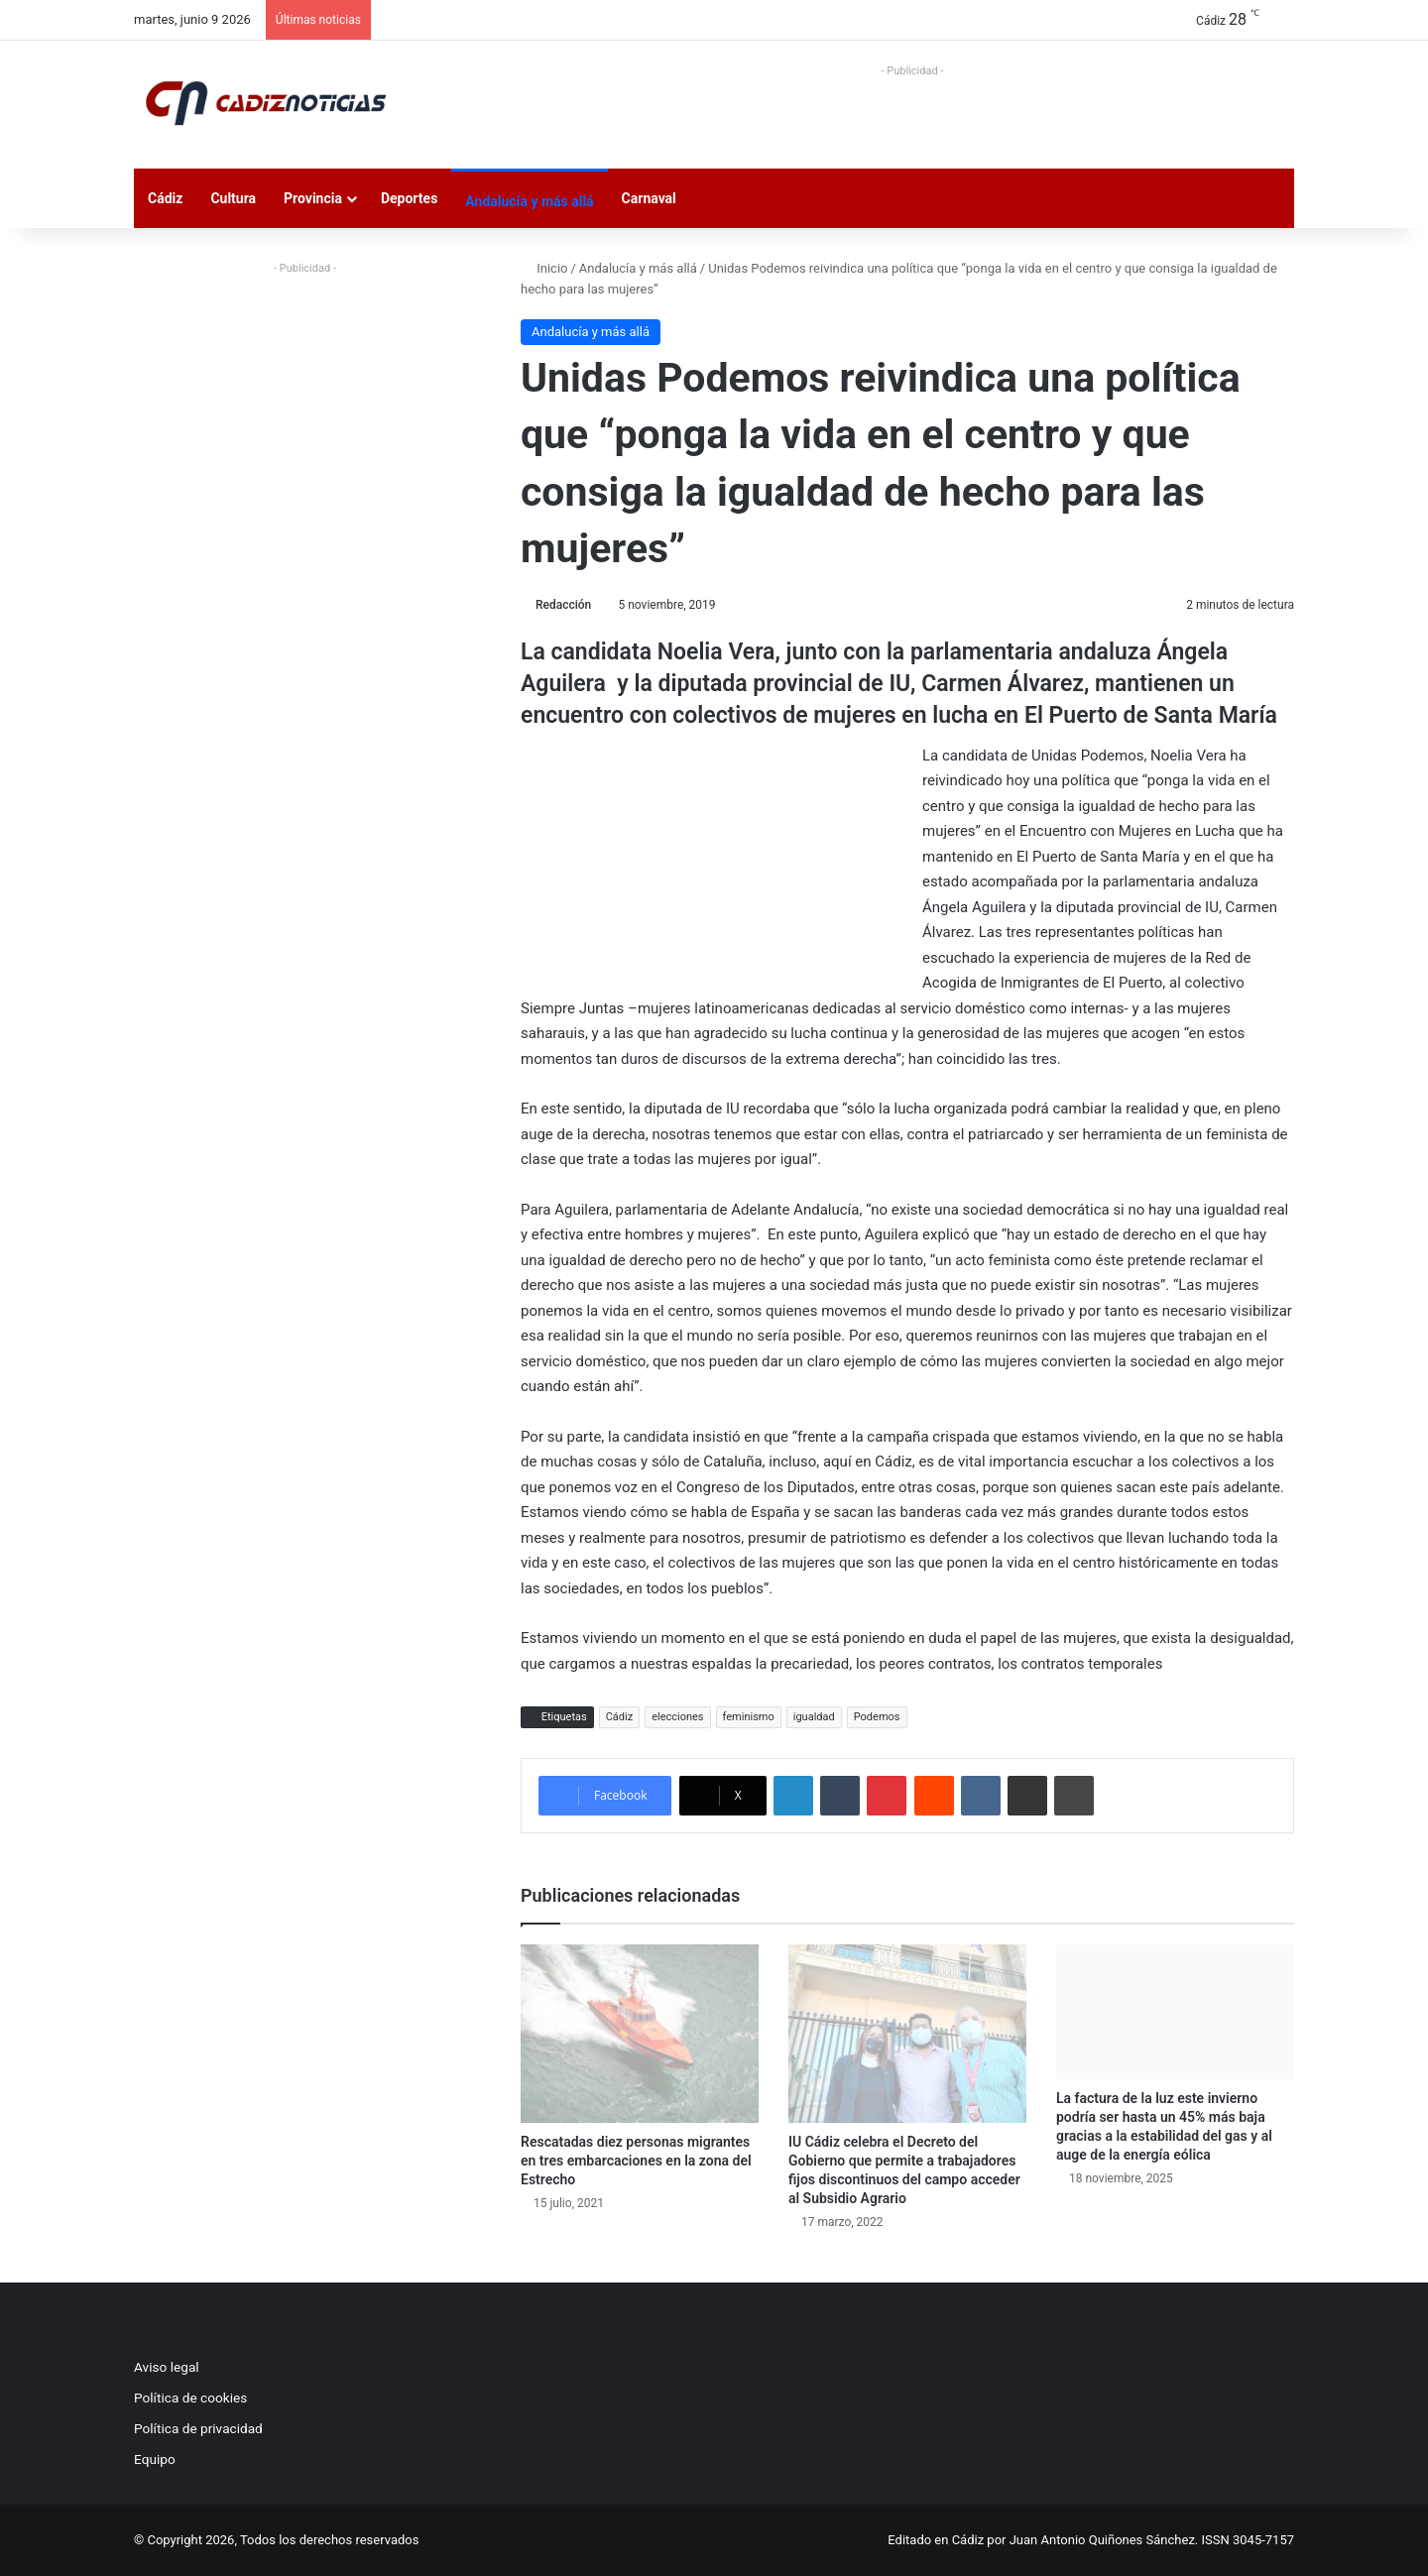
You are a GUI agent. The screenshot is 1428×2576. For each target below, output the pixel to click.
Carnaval (649, 198)
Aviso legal (166, 2367)
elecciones (677, 1716)
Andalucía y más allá (529, 201)
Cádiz (165, 198)
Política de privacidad (198, 2428)
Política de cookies (190, 2397)
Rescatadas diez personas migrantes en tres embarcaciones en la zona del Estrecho (636, 2160)
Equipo (155, 2459)
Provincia (313, 198)
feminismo (748, 1716)
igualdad (814, 1716)
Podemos (877, 1716)
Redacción (563, 605)
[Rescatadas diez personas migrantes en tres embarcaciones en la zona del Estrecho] (640, 2033)
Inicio (544, 268)
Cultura (233, 198)
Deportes (409, 198)
